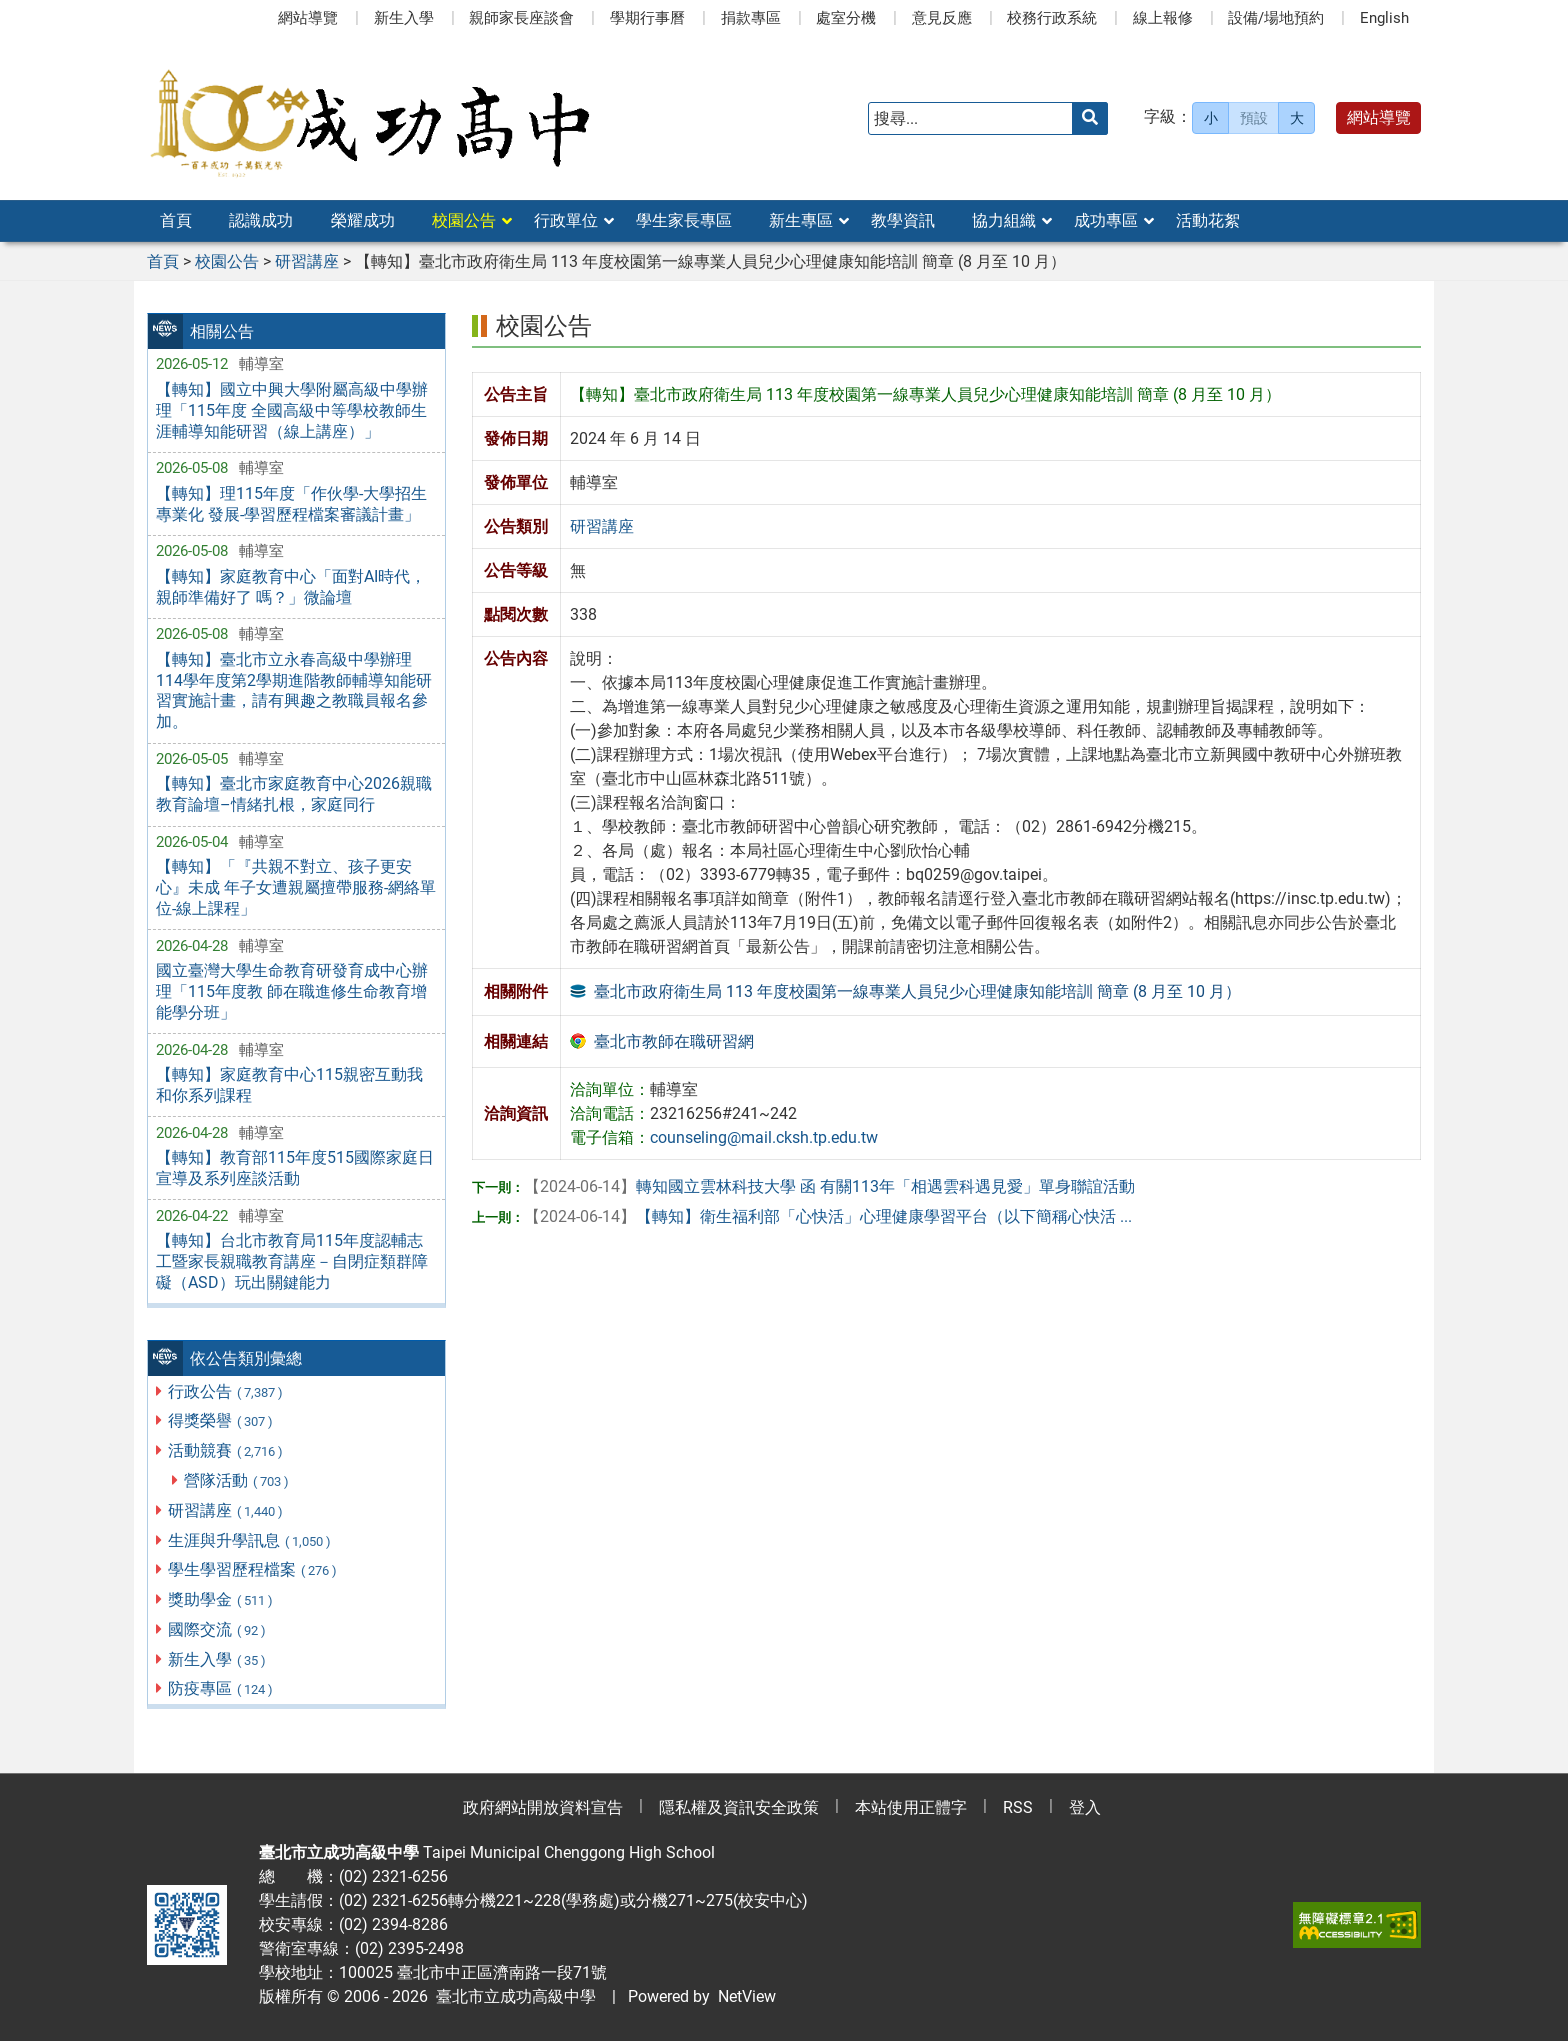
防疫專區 (221, 1688)
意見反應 (942, 18)
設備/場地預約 (1276, 18)
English (1384, 18)
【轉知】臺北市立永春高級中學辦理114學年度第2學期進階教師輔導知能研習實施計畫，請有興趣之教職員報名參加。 (294, 690)
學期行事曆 (647, 18)
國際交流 (218, 1629)
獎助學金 (221, 1599)
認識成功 (261, 220)
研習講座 (226, 1510)
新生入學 (404, 18)
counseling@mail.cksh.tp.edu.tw (764, 1137)
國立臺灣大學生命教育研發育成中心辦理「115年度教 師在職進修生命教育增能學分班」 (292, 991)
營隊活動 (237, 1480)
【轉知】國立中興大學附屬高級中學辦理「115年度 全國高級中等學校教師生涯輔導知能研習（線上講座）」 (292, 410)
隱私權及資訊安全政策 (739, 1807)
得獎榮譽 (221, 1420)
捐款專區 (751, 18)
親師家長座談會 (521, 18)
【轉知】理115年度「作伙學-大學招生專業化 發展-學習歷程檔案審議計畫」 (291, 504)
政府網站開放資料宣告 (543, 1807)
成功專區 (1106, 220)
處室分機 (846, 18)
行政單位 (566, 220)
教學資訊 (903, 220)
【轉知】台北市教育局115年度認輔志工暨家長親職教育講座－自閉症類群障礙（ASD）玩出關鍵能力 (292, 1261)
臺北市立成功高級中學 (512, 1996)
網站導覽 (308, 18)
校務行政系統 (1052, 18)
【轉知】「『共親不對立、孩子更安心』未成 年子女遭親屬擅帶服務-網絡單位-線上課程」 (296, 887)
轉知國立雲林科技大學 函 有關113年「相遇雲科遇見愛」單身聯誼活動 (829, 1186)
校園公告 (464, 220)
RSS (1018, 1807)
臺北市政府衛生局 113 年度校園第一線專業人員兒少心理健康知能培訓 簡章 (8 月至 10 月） (917, 991)
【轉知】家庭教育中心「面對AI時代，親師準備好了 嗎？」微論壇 (291, 587)
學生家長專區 (684, 220)
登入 (1085, 1807)
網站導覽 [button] (1379, 117)
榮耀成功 (363, 220)
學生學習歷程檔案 (253, 1569)
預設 (1254, 118)
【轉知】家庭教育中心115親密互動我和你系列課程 (289, 1085)
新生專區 (801, 220)
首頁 (176, 220)
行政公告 (226, 1391)
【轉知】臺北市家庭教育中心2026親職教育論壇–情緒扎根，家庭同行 (294, 794)
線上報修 (1163, 18)
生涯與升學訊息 (250, 1540)
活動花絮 (1208, 220)
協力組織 (1004, 220)
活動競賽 (226, 1450)
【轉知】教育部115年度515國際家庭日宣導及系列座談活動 (295, 1168)
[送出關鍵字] (1090, 118)
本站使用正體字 (911, 1807)
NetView (747, 1996)
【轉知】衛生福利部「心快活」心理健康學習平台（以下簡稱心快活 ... (828, 1216)
